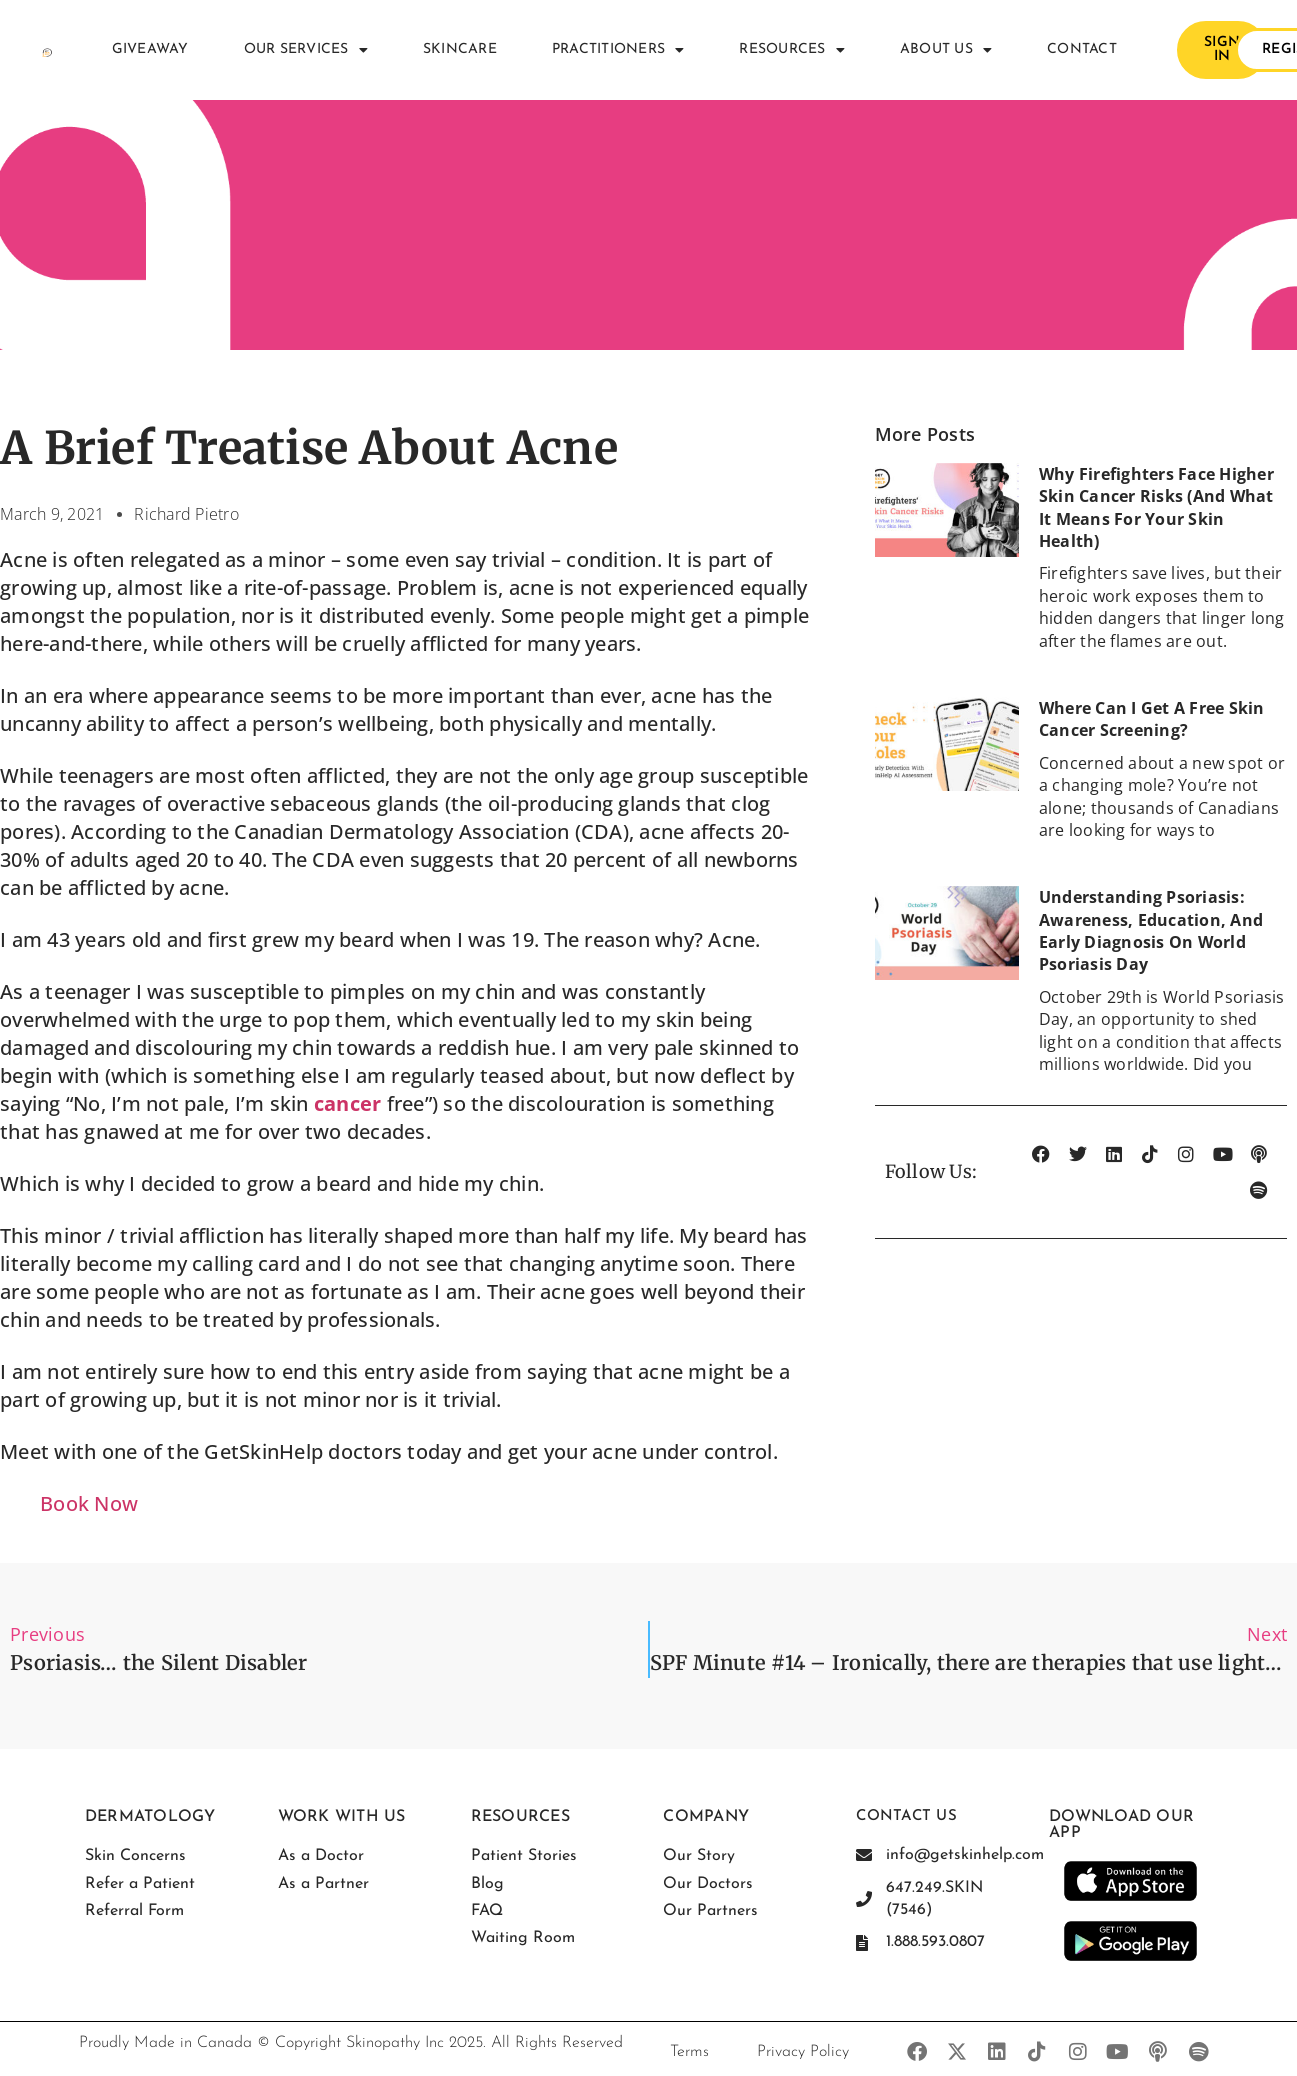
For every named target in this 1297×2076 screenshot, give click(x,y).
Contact (1082, 49)
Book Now (89, 1503)
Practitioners (618, 50)
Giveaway (150, 49)
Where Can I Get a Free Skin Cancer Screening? (1152, 719)
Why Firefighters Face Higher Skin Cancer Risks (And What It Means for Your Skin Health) (1156, 507)
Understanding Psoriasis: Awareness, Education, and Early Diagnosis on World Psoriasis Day (1151, 930)
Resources (792, 50)
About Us (946, 50)
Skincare (460, 49)
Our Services (306, 50)
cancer (348, 1103)
